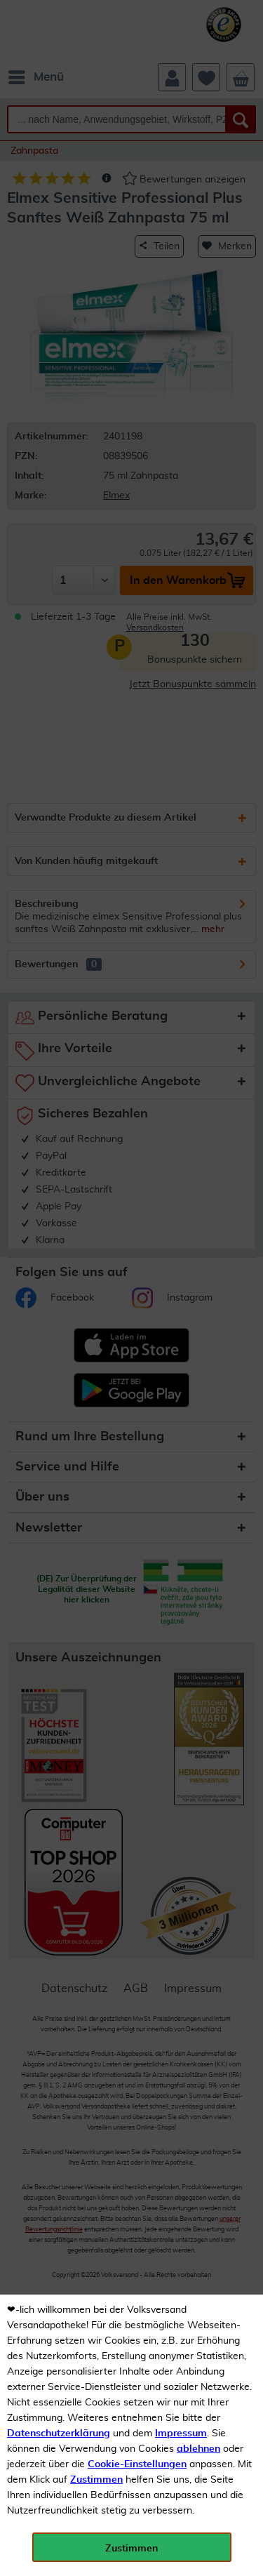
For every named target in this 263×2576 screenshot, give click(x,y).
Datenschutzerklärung (58, 2433)
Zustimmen (96, 2480)
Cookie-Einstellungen (137, 2464)
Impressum (181, 2433)
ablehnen (198, 2449)
